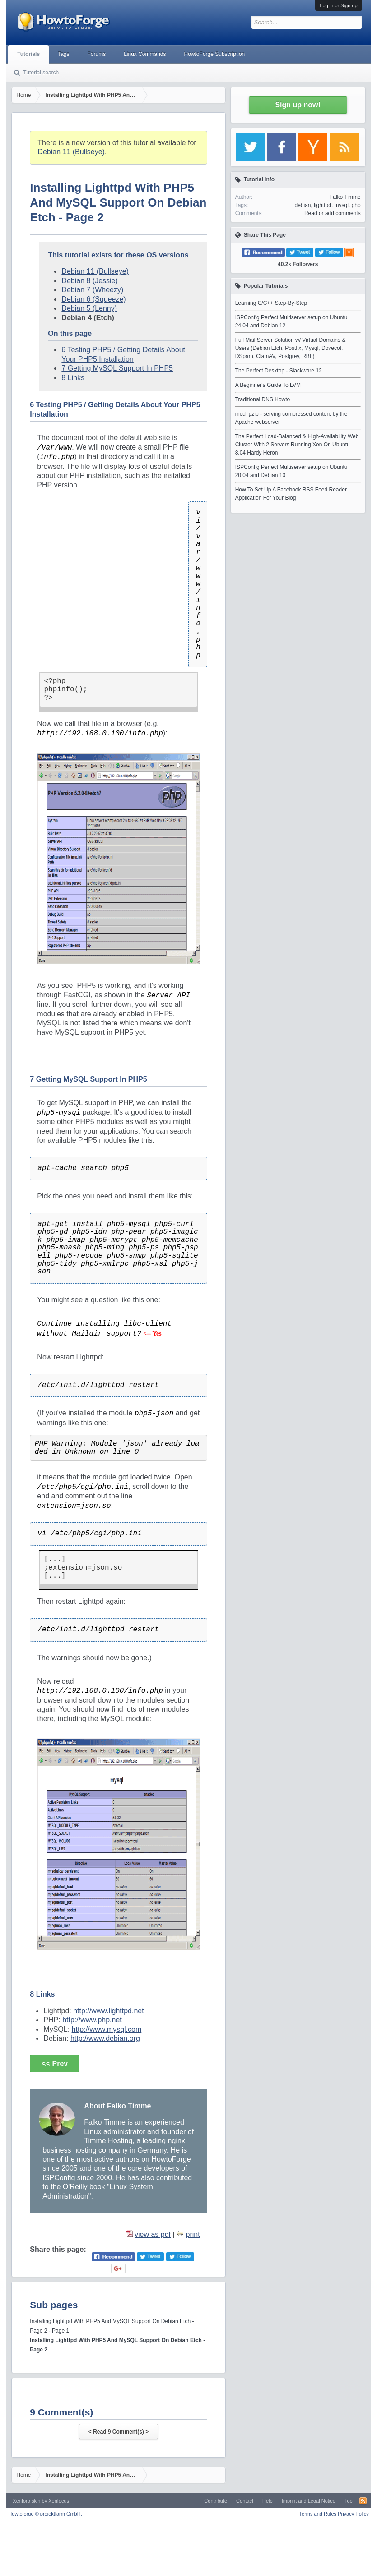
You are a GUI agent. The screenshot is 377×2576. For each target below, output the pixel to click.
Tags (63, 54)
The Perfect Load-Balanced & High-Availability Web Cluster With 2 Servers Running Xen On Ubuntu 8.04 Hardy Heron (297, 444)
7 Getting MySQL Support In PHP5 (117, 368)
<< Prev (55, 2063)
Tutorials (28, 54)
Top (348, 2500)
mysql (342, 205)
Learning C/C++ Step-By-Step (271, 303)
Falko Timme (345, 197)
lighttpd (322, 205)
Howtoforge (45, 2513)
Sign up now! (297, 105)
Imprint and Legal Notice (308, 2500)
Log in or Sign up (338, 5)
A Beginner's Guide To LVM (268, 385)
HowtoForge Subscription (214, 54)
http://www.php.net (92, 2020)
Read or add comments (332, 213)
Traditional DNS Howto (262, 399)
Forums (96, 54)
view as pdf (153, 2234)
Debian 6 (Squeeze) (93, 299)
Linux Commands (145, 54)
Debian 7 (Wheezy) (92, 290)
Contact (244, 2500)
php (356, 205)
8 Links (72, 377)
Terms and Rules (318, 2513)
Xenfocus (58, 2500)
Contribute (215, 2500)
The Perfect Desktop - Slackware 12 (278, 370)
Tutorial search (41, 72)
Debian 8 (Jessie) (89, 281)
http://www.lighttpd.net (108, 2011)
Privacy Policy (353, 2513)
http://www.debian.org (105, 2038)
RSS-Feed (363, 2500)
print (193, 2234)
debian (303, 205)
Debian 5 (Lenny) (89, 308)
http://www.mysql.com (107, 2029)
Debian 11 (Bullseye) (71, 152)
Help (267, 2500)
